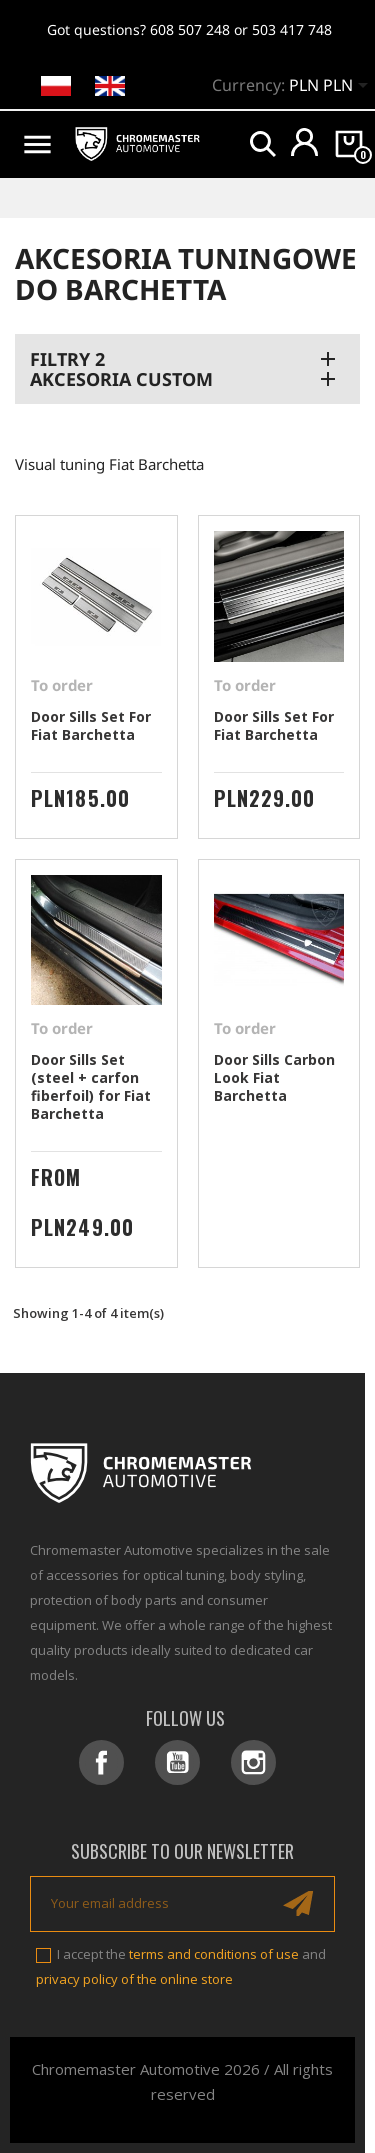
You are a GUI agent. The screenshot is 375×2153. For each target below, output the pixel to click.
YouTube (177, 1762)
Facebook (101, 1762)
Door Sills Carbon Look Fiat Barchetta (274, 1077)
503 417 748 (292, 29)
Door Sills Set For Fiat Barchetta (91, 725)
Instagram (253, 1762)
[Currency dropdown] (332, 87)
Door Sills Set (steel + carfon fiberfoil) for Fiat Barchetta (91, 1086)
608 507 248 (190, 29)
